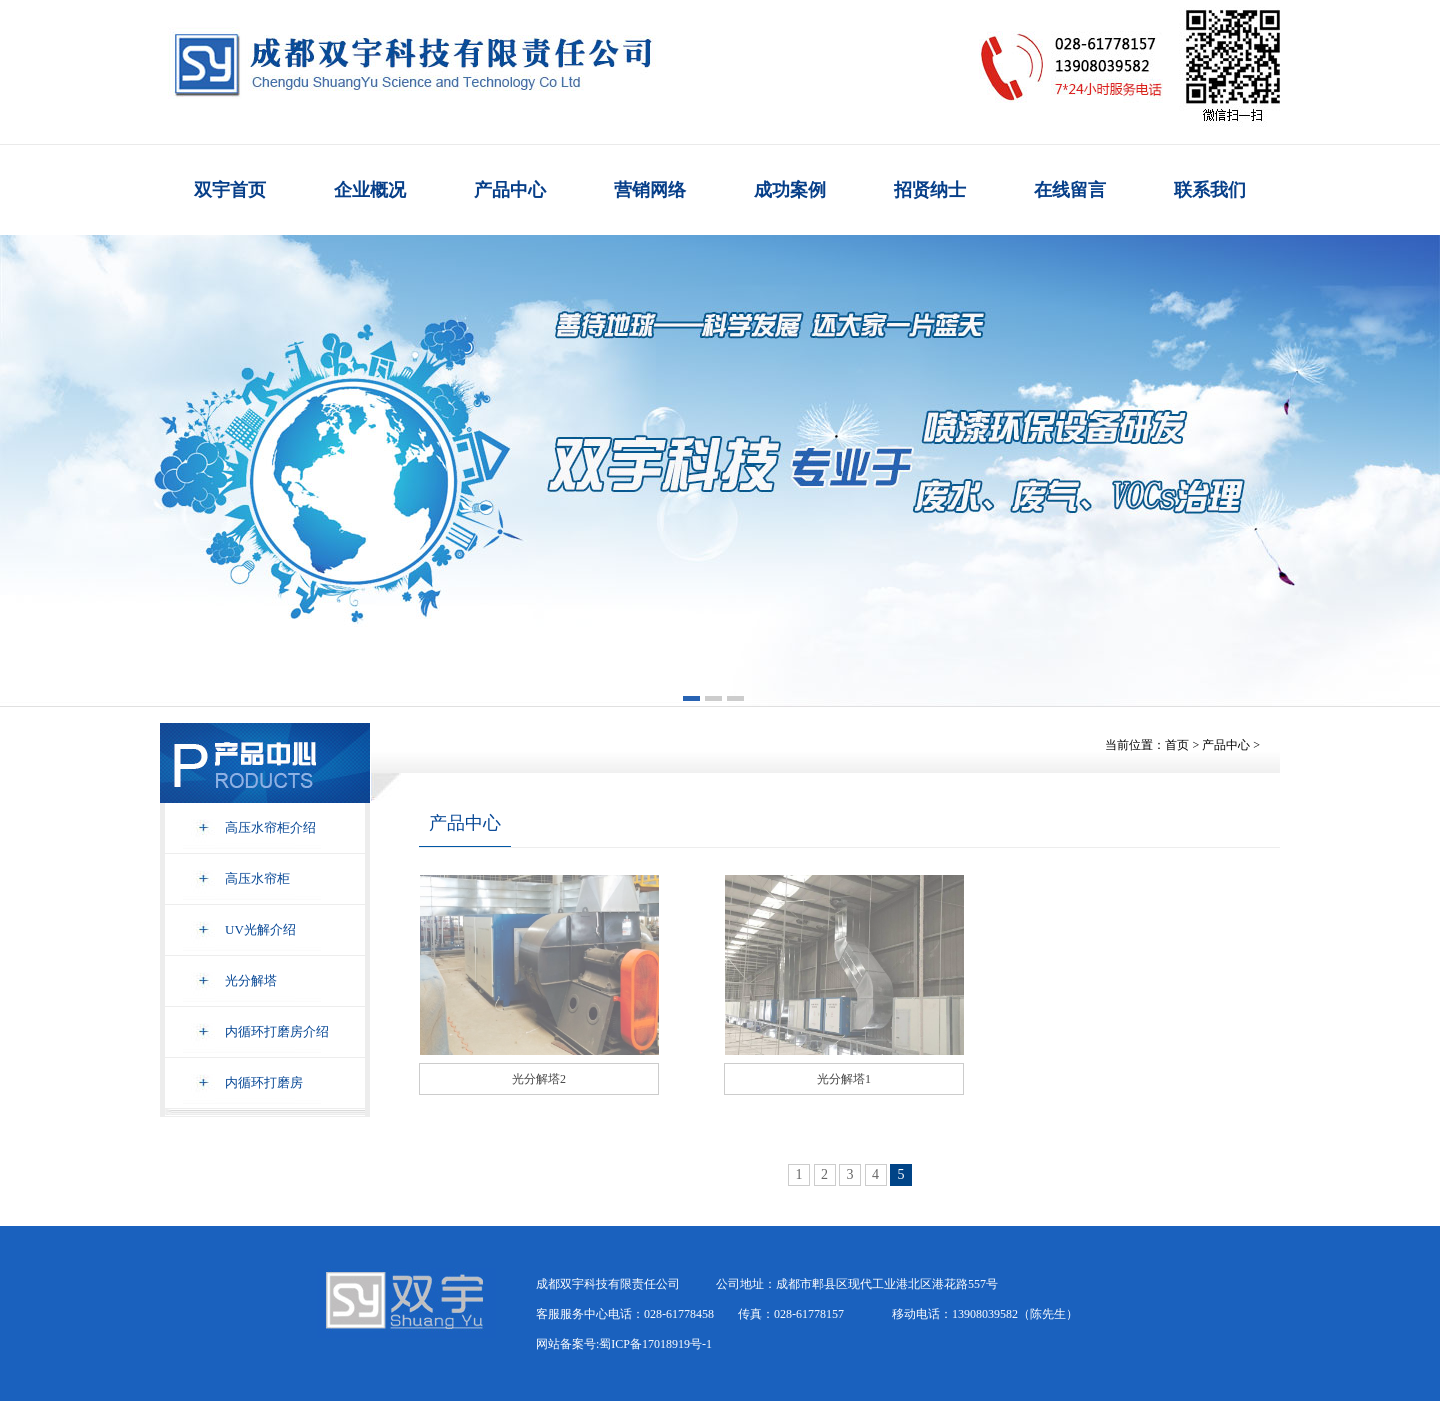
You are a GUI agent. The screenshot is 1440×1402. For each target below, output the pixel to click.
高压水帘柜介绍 (270, 827)
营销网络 (650, 190)
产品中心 (510, 190)
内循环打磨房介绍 (277, 1031)
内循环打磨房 (264, 1082)
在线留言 (1070, 190)
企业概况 (370, 190)
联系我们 (1210, 190)
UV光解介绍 (260, 929)
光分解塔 (251, 980)
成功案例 (790, 190)
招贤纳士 (930, 190)
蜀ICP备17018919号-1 (655, 1344)
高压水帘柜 (257, 878)
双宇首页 (230, 190)
